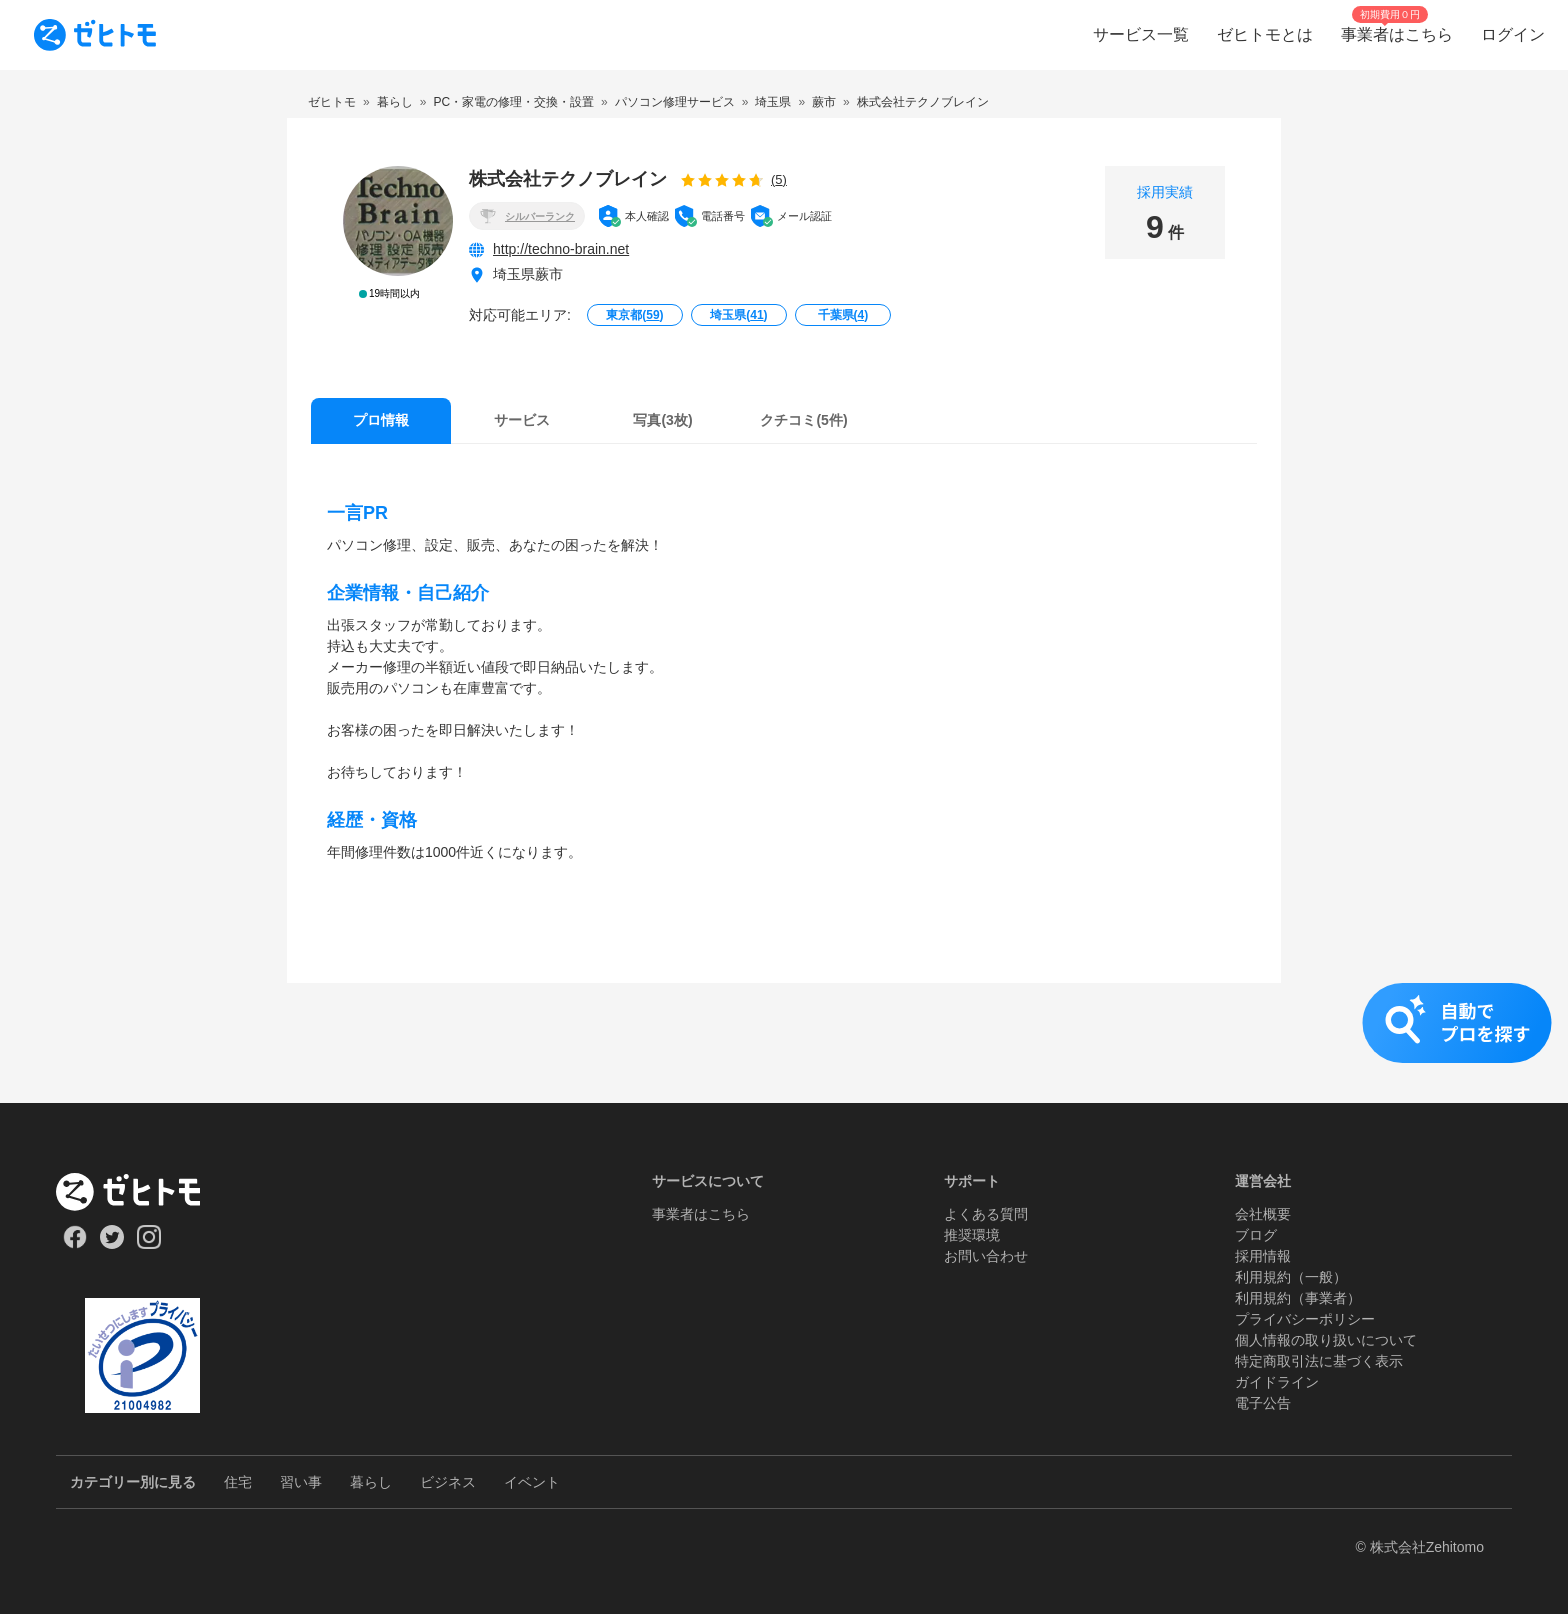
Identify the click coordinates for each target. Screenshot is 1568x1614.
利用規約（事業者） (1298, 1298)
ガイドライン (1277, 1382)
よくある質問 (986, 1214)
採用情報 (1263, 1256)
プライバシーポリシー (1305, 1319)
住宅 (238, 1482)
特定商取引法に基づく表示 (1319, 1361)
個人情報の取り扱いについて (1326, 1340)
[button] (784, 1043)
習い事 (301, 1482)
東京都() (634, 315)
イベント (532, 1482)
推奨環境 (972, 1235)
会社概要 (1263, 1214)
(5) (779, 179)
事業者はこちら (701, 1214)
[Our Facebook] (74, 1244)
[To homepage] (95, 35)
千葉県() (843, 315)
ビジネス (448, 1482)
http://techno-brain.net (561, 249)
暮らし (371, 1482)
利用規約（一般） (1291, 1277)
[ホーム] (142, 1192)
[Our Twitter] (111, 1244)
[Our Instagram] (149, 1244)
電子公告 (1263, 1403)
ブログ (1256, 1235)
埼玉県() (738, 315)
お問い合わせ (986, 1256)
